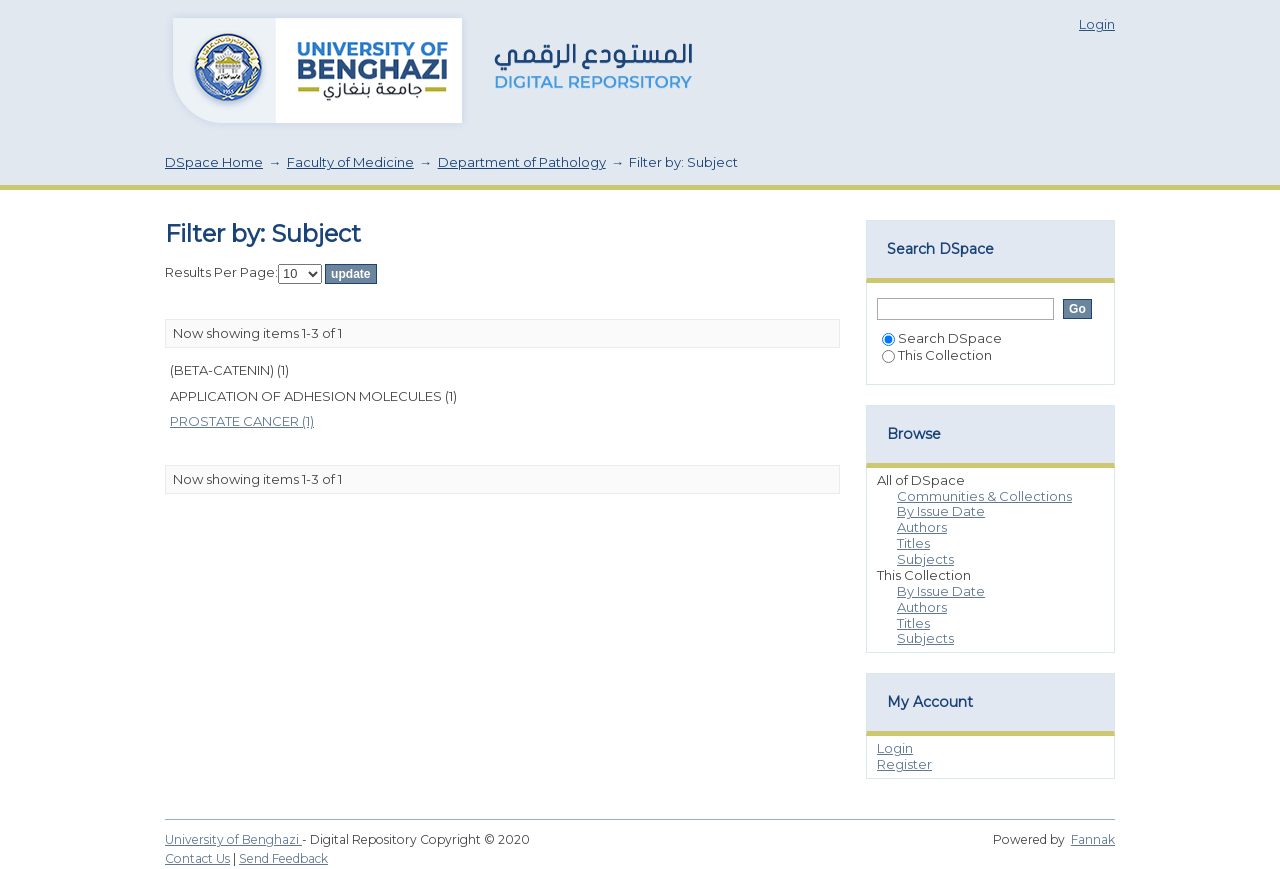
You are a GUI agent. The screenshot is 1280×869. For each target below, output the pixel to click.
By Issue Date (941, 511)
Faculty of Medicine (350, 162)
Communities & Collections (984, 496)
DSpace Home (214, 162)
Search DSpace (942, 338)
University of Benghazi (233, 839)
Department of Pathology (522, 162)
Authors (922, 527)
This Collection (937, 355)
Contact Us (197, 858)
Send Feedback (283, 858)
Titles (913, 543)
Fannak (1093, 839)
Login (1097, 24)
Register (904, 764)
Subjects (925, 559)
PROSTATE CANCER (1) (242, 421)
